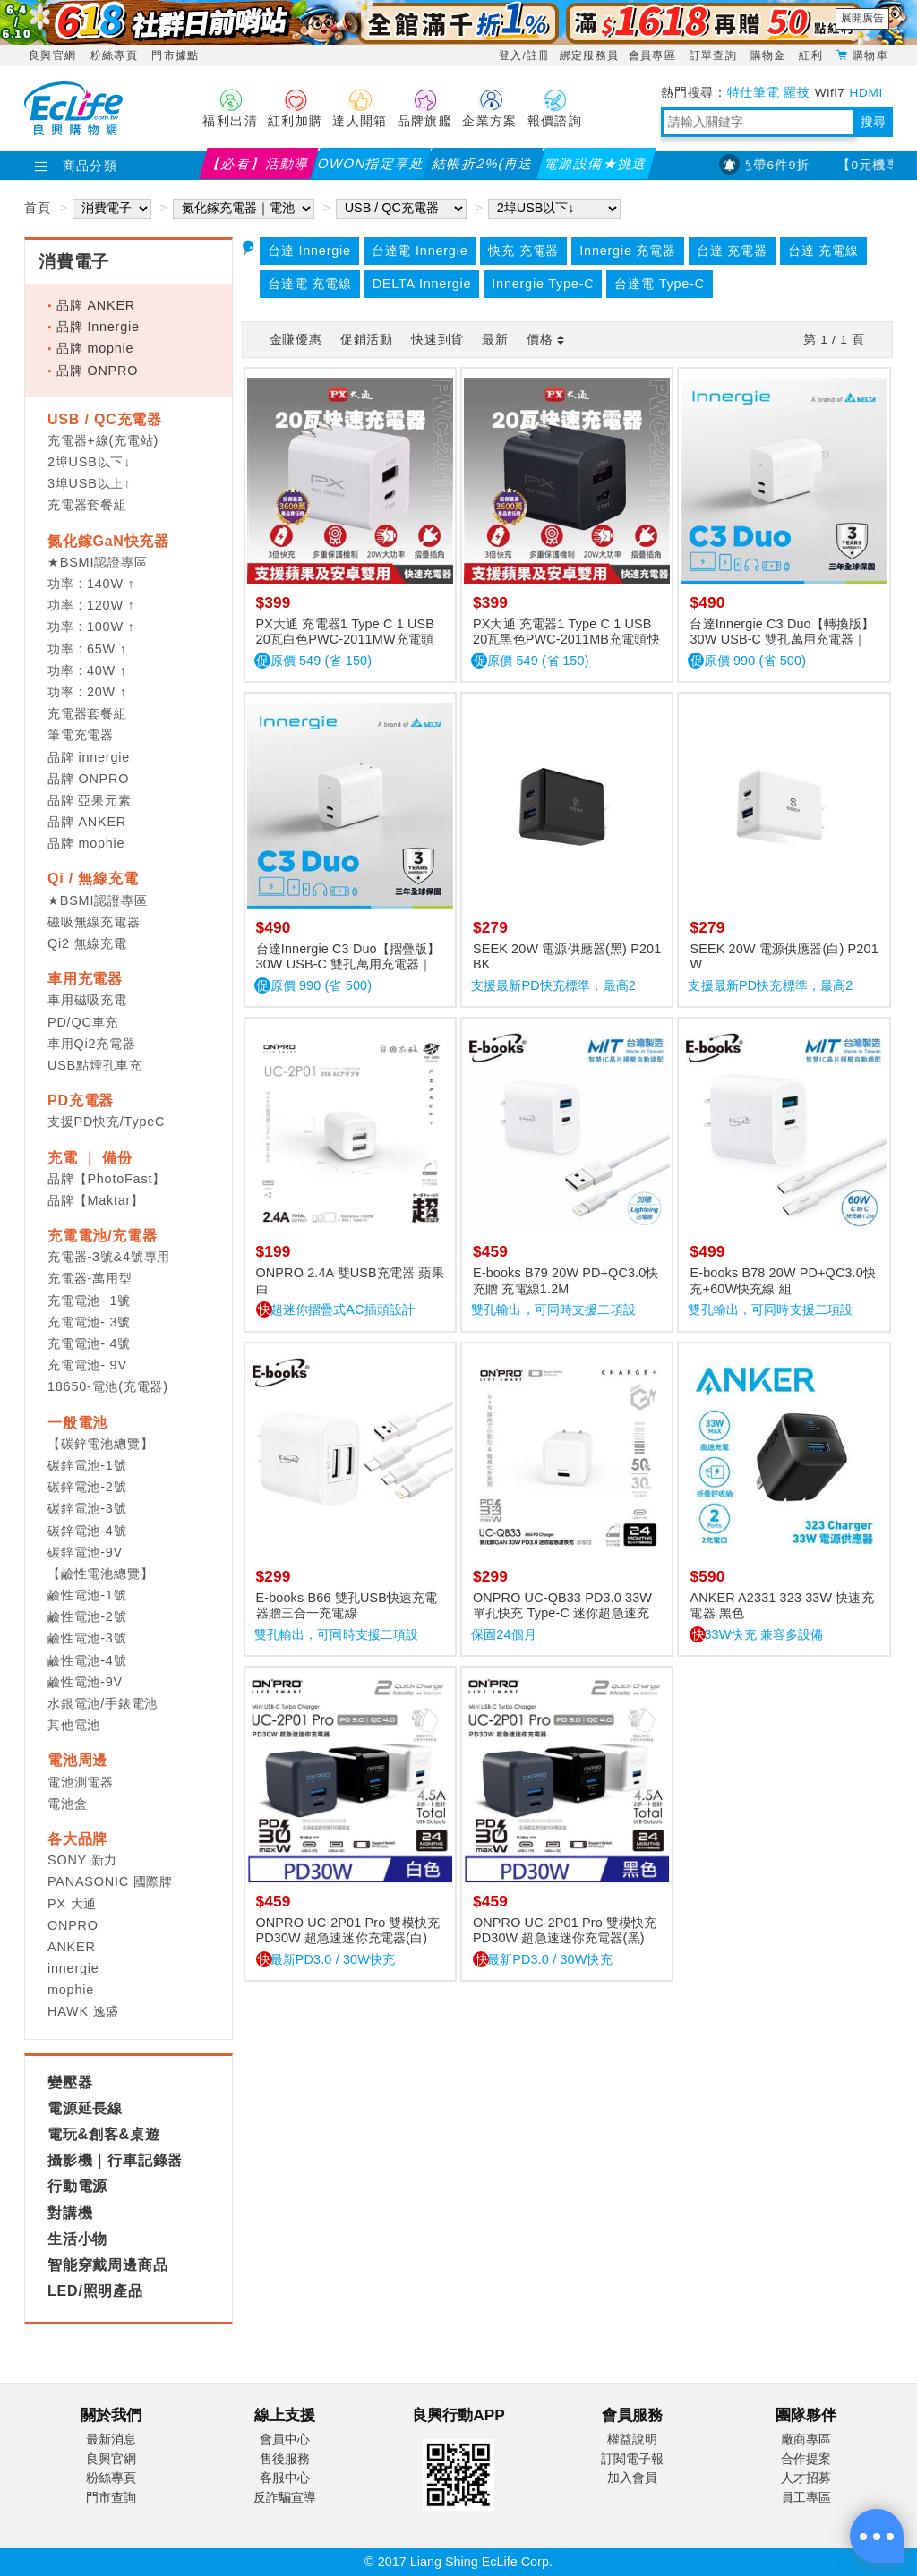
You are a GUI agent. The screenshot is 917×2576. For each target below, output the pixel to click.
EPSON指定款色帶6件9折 (754, 165)
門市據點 (175, 55)
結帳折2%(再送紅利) (484, 167)
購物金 (770, 55)
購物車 (870, 54)
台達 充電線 (823, 250)
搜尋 (873, 122)
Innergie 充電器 (627, 250)
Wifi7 (830, 92)
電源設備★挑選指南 (596, 167)
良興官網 (52, 55)
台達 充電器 (732, 250)
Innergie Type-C (543, 284)
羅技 (797, 92)
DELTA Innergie (422, 284)
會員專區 (655, 55)
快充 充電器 (523, 250)
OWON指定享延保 (371, 167)
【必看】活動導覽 (258, 167)
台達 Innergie (309, 250)
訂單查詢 (715, 55)
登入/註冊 (525, 55)
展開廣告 (862, 18)
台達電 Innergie (420, 250)
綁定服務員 (590, 55)
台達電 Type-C (659, 284)
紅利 (813, 55)
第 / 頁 (834, 339)
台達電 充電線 (310, 284)
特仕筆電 (753, 92)
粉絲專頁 (114, 55)
